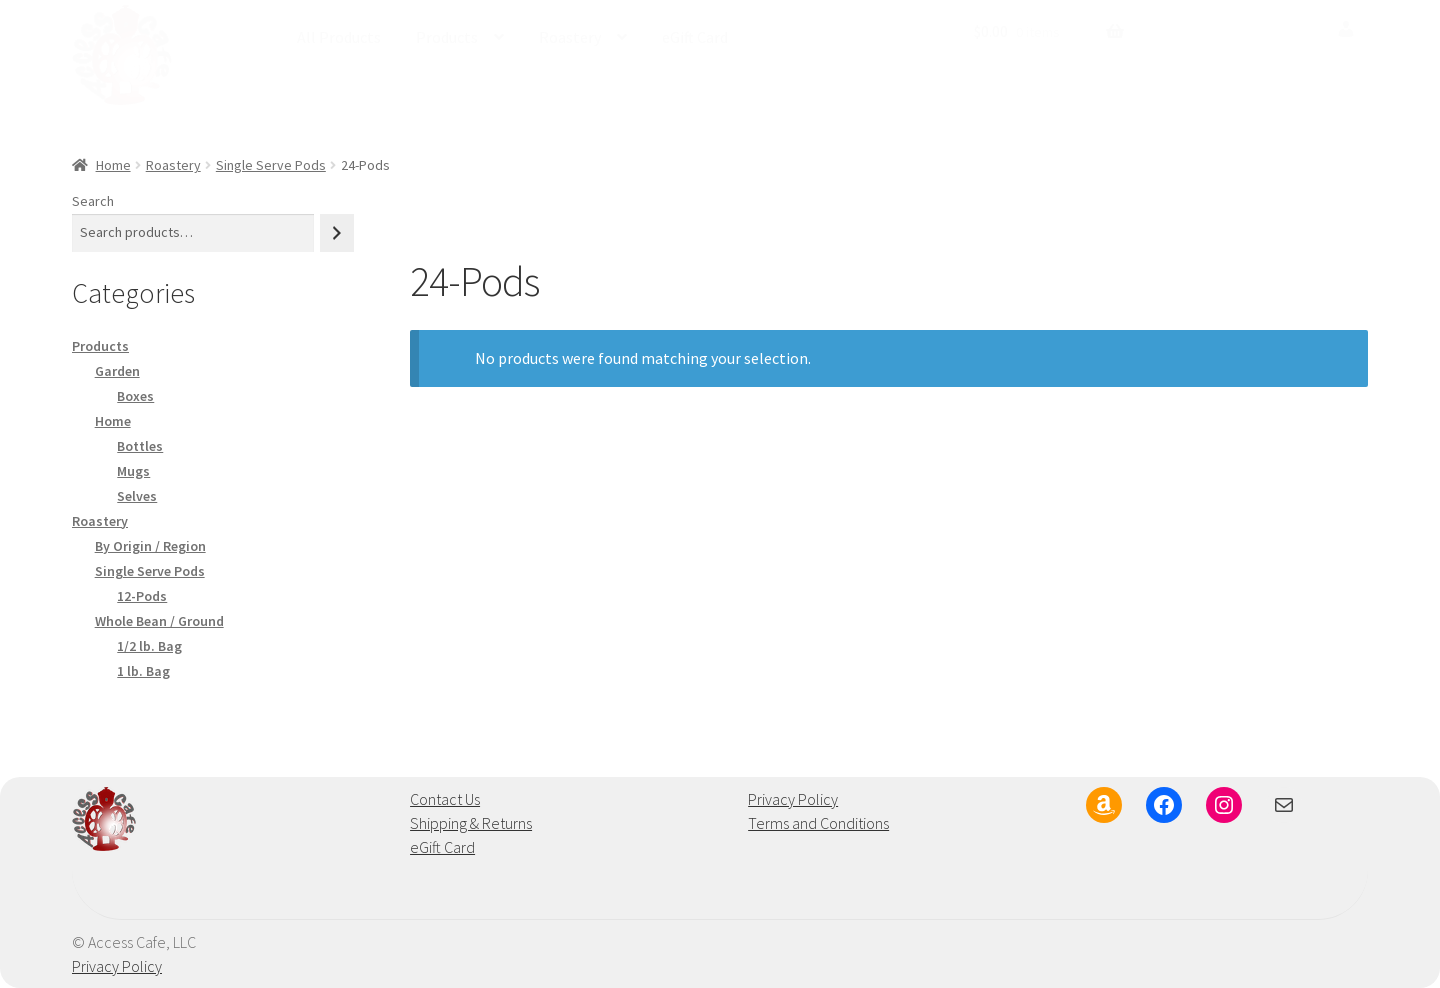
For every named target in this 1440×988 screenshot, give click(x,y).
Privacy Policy (793, 799)
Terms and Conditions (818, 823)
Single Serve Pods (271, 165)
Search (93, 201)
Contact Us (445, 799)
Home (113, 165)
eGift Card (695, 37)
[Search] (337, 232)
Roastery (570, 37)
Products (447, 37)
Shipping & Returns (471, 823)
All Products (339, 37)
